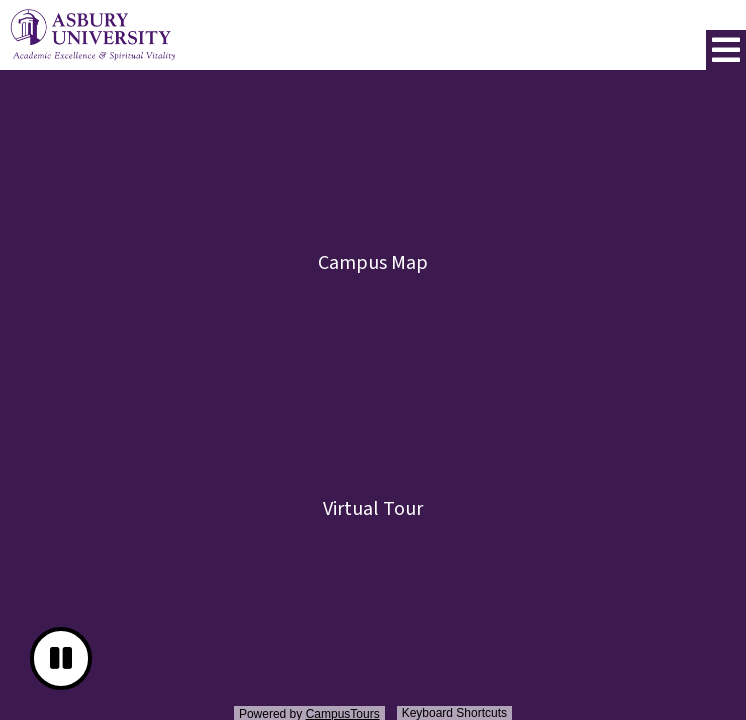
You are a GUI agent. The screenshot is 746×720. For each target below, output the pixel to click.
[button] (726, 50)
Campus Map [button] (373, 263)
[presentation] (373, 398)
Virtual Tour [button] (373, 509)
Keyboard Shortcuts (454, 713)
